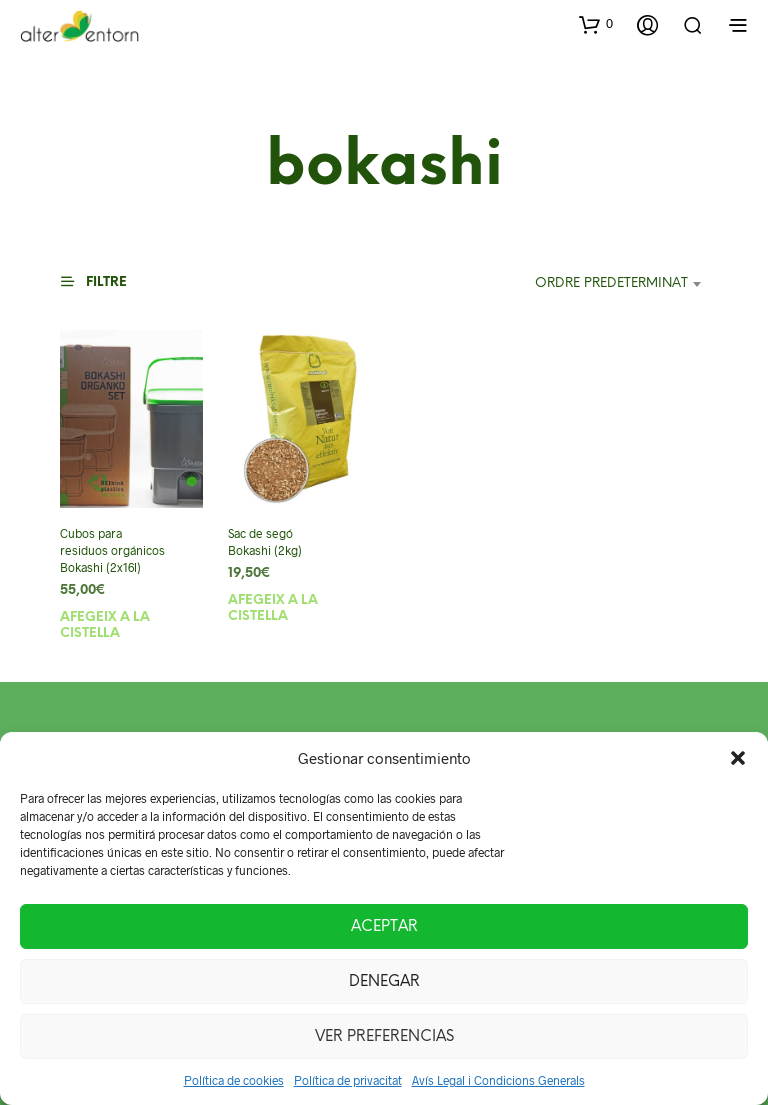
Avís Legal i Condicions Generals (498, 1080)
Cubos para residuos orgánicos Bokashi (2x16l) (111, 550)
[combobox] (571, 284)
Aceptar (384, 927)
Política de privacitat (348, 1080)
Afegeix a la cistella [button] (105, 624)
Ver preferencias (384, 1037)
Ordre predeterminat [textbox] (611, 283)
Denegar (384, 982)
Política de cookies (234, 1080)
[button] (738, 758)
